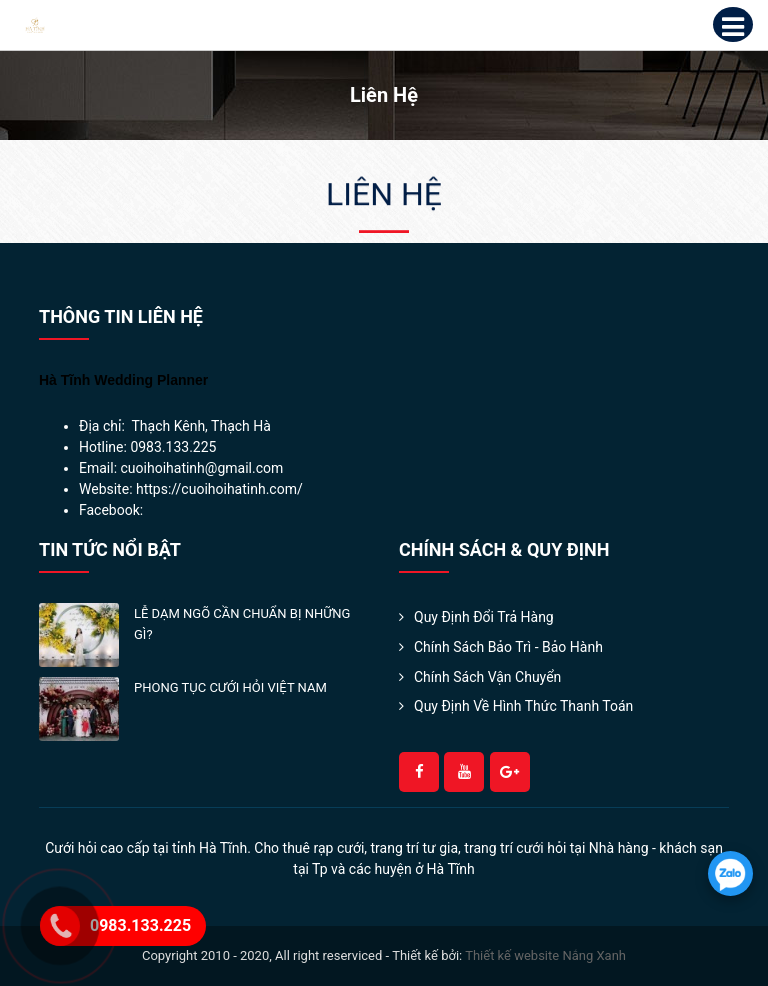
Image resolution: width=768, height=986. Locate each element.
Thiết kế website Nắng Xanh (545, 955)
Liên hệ (384, 196)
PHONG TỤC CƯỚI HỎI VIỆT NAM (230, 687)
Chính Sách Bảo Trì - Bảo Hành (508, 647)
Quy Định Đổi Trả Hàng (484, 617)
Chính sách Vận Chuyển (487, 677)
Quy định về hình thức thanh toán (523, 706)
